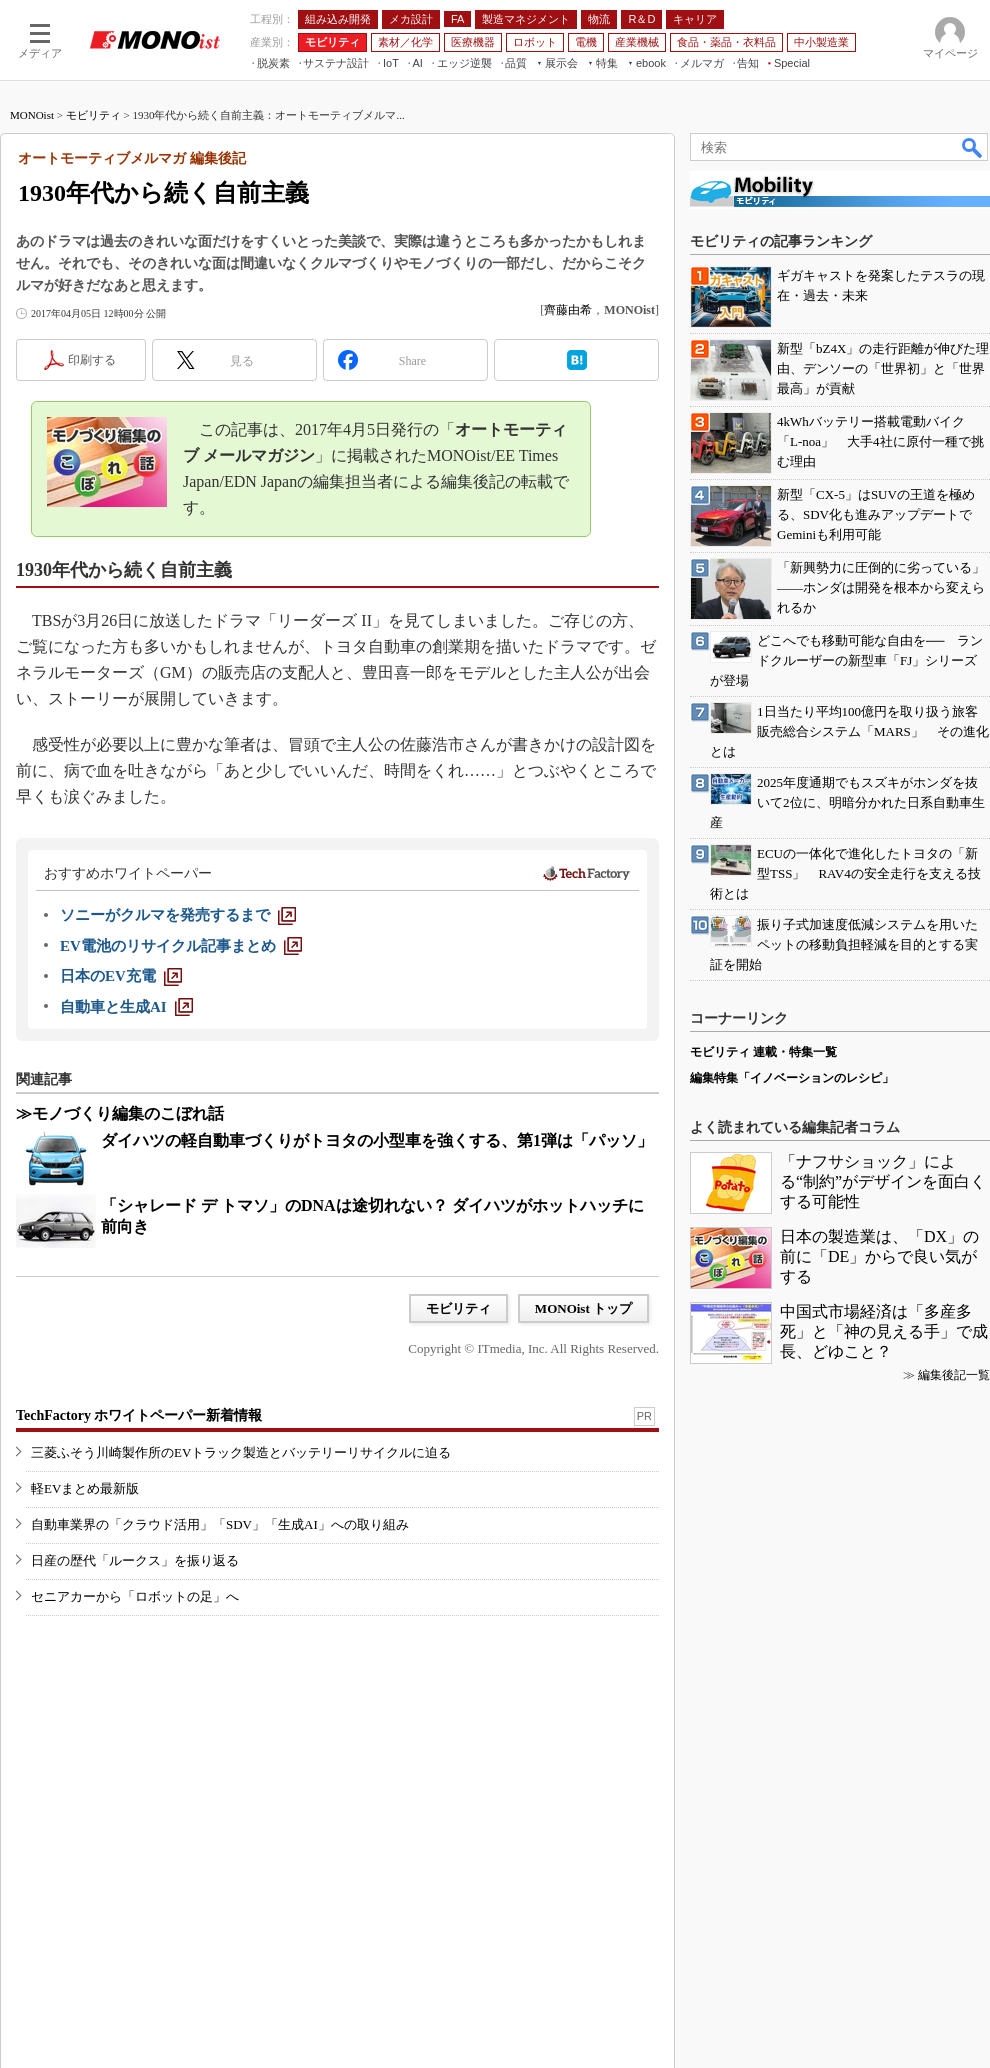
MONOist (32, 115)
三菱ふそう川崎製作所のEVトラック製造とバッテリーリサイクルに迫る (241, 1452)
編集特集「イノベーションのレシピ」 (792, 1078)
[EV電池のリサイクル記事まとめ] (181, 946)
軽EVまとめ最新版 (85, 1488)
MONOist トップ (583, 1308)
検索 (973, 147)
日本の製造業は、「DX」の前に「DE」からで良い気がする (879, 1256)
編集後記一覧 (954, 1375)
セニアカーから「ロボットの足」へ (135, 1596)
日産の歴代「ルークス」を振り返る (135, 1560)
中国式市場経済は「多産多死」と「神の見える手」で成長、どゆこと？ (884, 1331)
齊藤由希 (568, 310)
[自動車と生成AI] (126, 1007)
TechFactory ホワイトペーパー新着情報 (139, 1415)
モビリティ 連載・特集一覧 (763, 1052)
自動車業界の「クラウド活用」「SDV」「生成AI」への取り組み (220, 1524)
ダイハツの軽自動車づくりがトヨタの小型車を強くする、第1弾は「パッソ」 (377, 1140)
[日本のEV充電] (121, 976)
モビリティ (93, 115)
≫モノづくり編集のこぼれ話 (120, 1113)
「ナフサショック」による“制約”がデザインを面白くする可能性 (883, 1181)
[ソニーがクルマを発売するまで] (178, 915)
